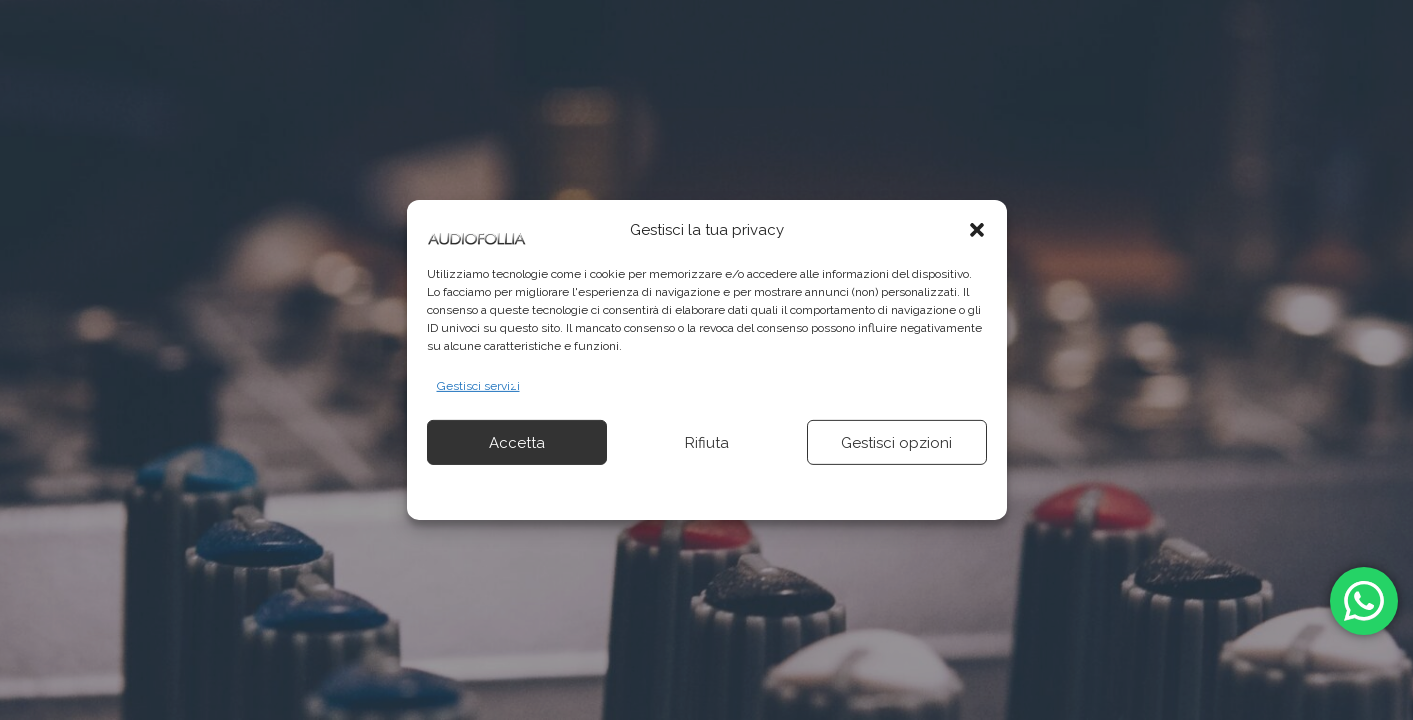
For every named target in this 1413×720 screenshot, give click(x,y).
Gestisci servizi (478, 386)
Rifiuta (707, 443)
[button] (977, 230)
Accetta (517, 443)
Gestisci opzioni (896, 443)
